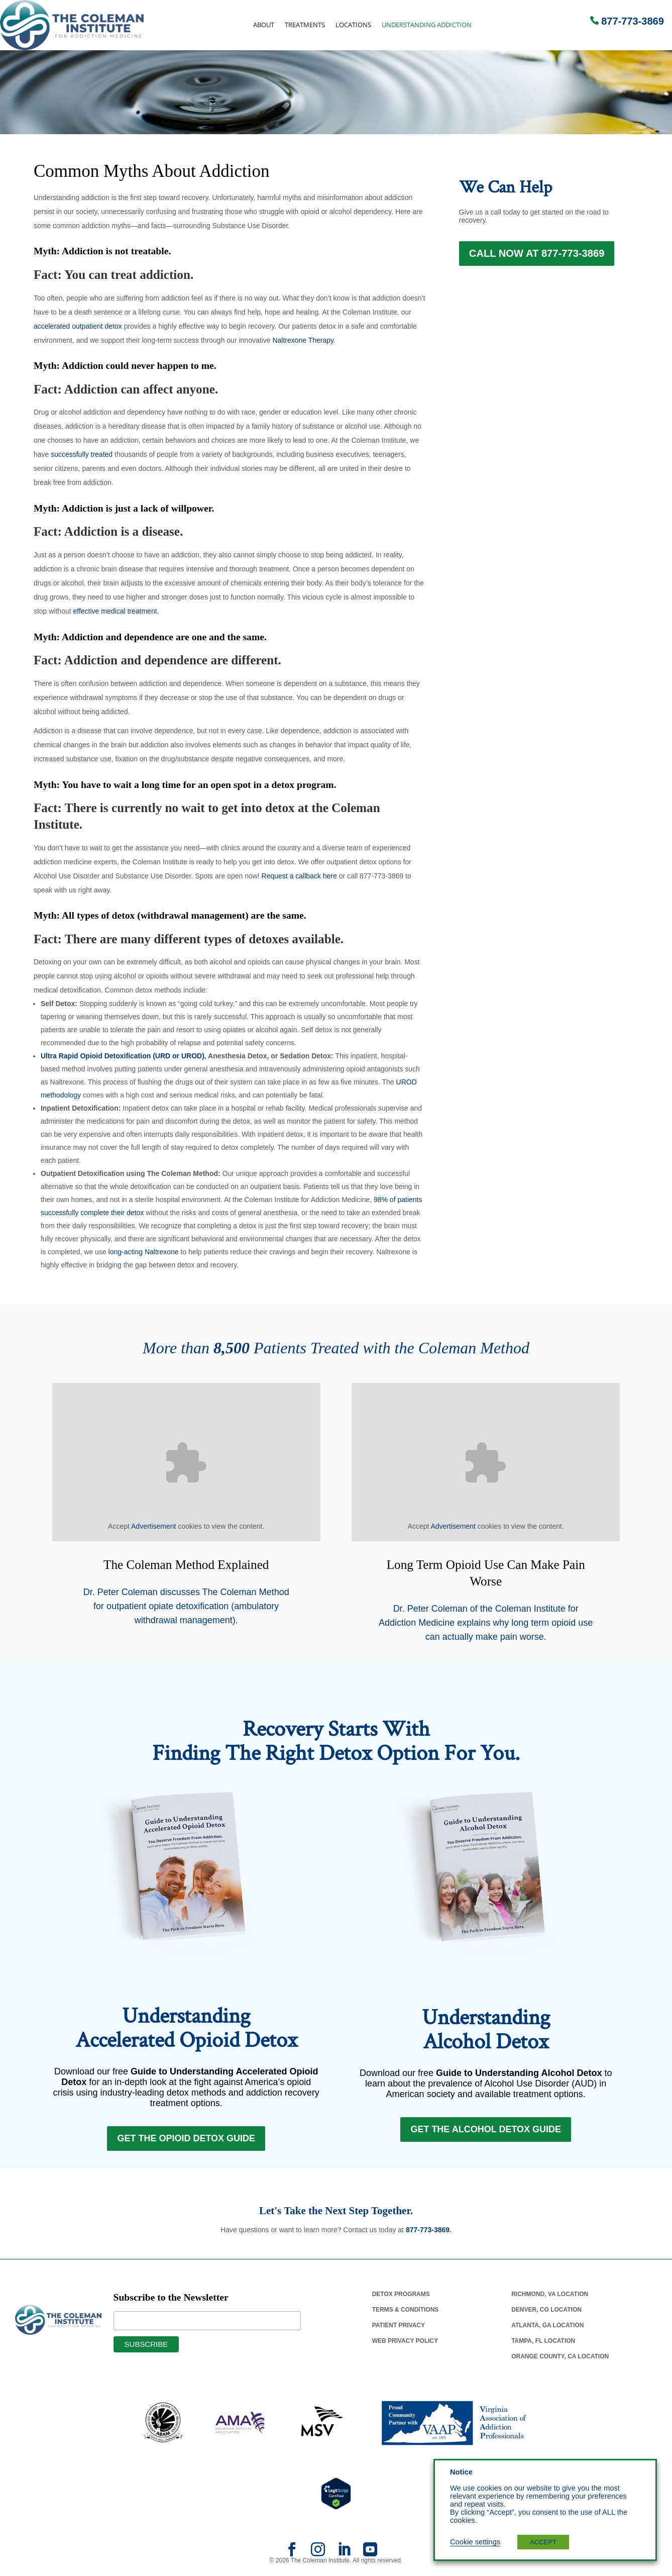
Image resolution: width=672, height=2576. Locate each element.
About (263, 25)
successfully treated (82, 454)
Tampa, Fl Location (543, 2346)
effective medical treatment (115, 611)
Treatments (305, 25)
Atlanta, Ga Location (547, 2331)
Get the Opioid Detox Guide (186, 2142)
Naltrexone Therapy (302, 340)
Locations (353, 25)
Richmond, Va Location (549, 2300)
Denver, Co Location (546, 2315)
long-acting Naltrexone (143, 1252)
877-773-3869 (632, 21)
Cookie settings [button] (475, 2542)
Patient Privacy (398, 2331)
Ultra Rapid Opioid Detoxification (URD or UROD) (122, 1056)
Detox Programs (401, 2300)
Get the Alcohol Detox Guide (485, 2133)
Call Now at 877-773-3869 (537, 258)
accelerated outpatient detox (78, 326)
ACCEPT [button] (543, 2542)
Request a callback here (299, 876)
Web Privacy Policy (405, 2346)
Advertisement (153, 1526)
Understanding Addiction (427, 25)
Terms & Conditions (405, 2315)
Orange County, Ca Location (560, 2362)
